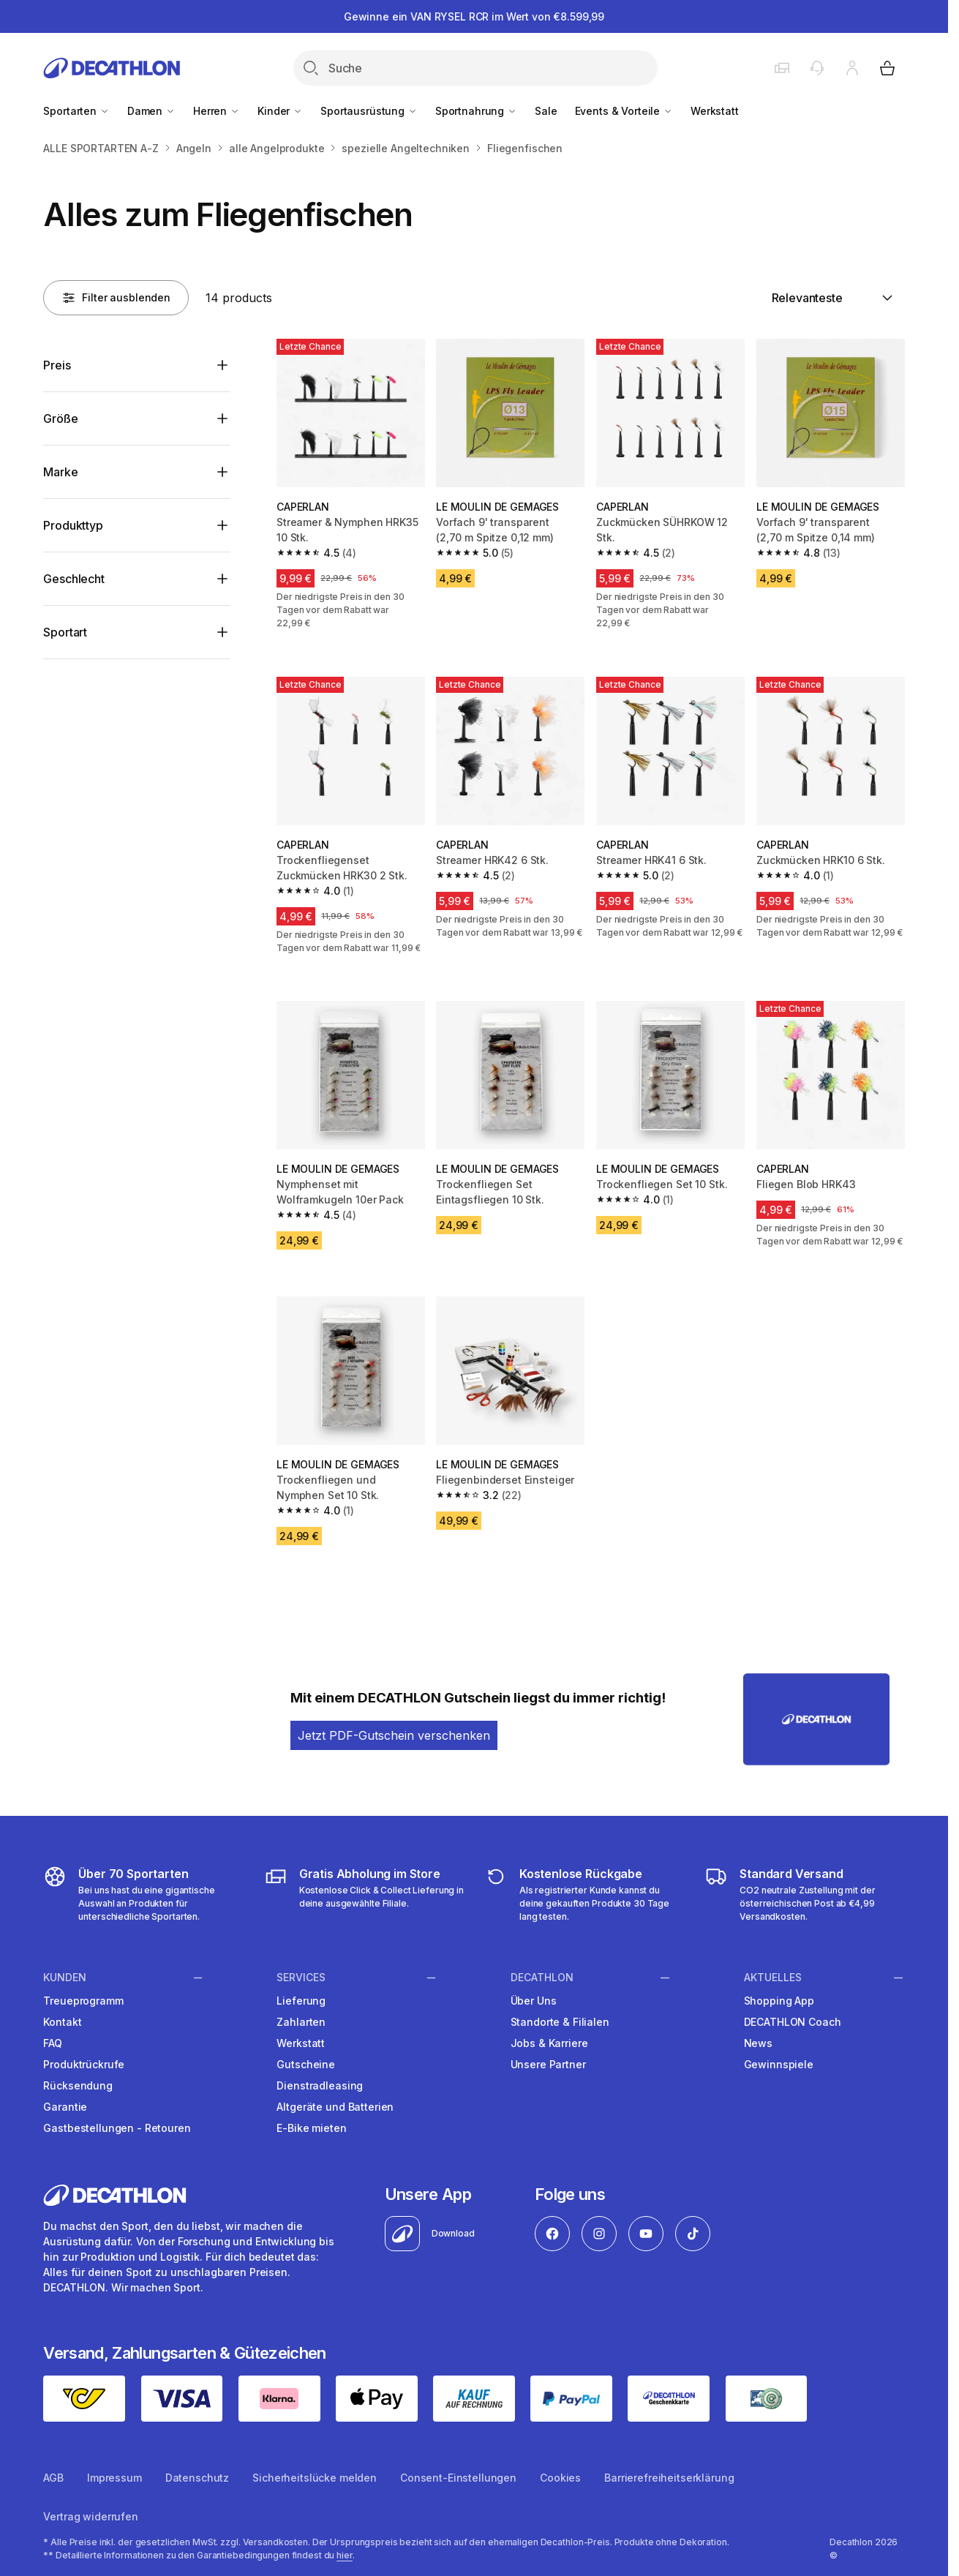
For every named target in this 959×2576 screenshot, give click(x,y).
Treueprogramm (83, 2000)
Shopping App (779, 2000)
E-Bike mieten (311, 2128)
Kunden (64, 1977)
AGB (53, 2477)
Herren (216, 111)
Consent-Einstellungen (458, 2477)
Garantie (65, 2106)
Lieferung (301, 2000)
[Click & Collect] (364, 1894)
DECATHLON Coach (792, 2022)
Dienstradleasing (320, 2085)
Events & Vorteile (624, 111)
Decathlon (542, 1977)
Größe (60, 418)
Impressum (114, 2477)
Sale (546, 111)
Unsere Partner (548, 2064)
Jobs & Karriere (549, 2043)
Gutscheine (306, 2064)
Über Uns (534, 2000)
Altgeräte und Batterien (335, 2106)
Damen (151, 111)
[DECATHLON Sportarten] (143, 1894)
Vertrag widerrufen (90, 2516)
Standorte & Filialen (560, 2022)
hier (344, 2555)
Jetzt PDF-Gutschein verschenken (394, 1735)
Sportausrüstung (369, 111)
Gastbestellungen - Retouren (116, 2128)
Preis (56, 365)
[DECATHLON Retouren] (584, 1894)
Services (301, 1977)
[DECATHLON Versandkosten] (804, 1894)
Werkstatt (715, 111)
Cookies (560, 2477)
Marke (60, 472)
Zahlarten (301, 2022)
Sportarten (76, 111)
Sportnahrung (476, 111)
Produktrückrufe (83, 2064)
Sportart (65, 632)
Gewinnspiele (778, 2064)
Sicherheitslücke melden (314, 2477)
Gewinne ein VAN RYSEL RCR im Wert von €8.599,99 (474, 16)
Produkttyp (72, 525)
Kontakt (62, 2022)
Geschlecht (73, 578)
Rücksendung (77, 2085)
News (758, 2043)
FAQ (52, 2043)
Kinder (280, 111)
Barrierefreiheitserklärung (669, 2477)
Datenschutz (197, 2477)
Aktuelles (773, 1977)
